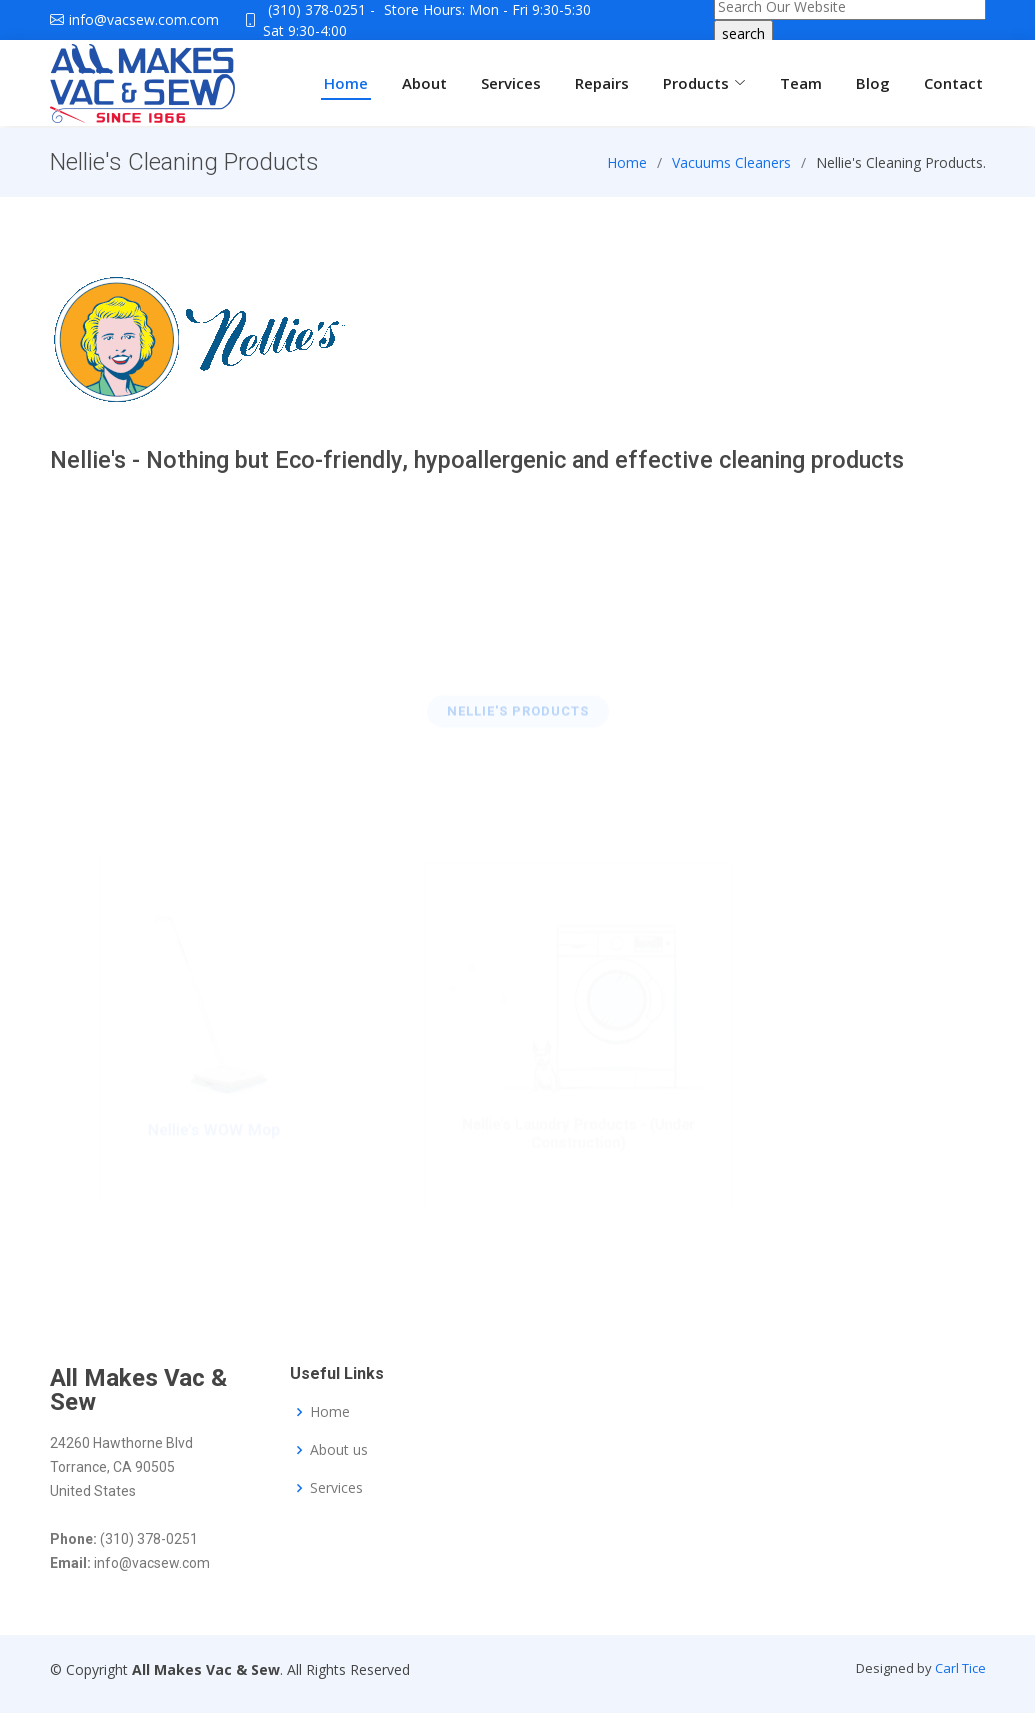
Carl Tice (960, 1668)
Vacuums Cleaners (731, 170)
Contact (953, 83)
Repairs (602, 83)
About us (339, 1450)
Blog (873, 83)
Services (511, 83)
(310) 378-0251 (317, 9)
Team (801, 83)
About (424, 83)
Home (346, 83)
